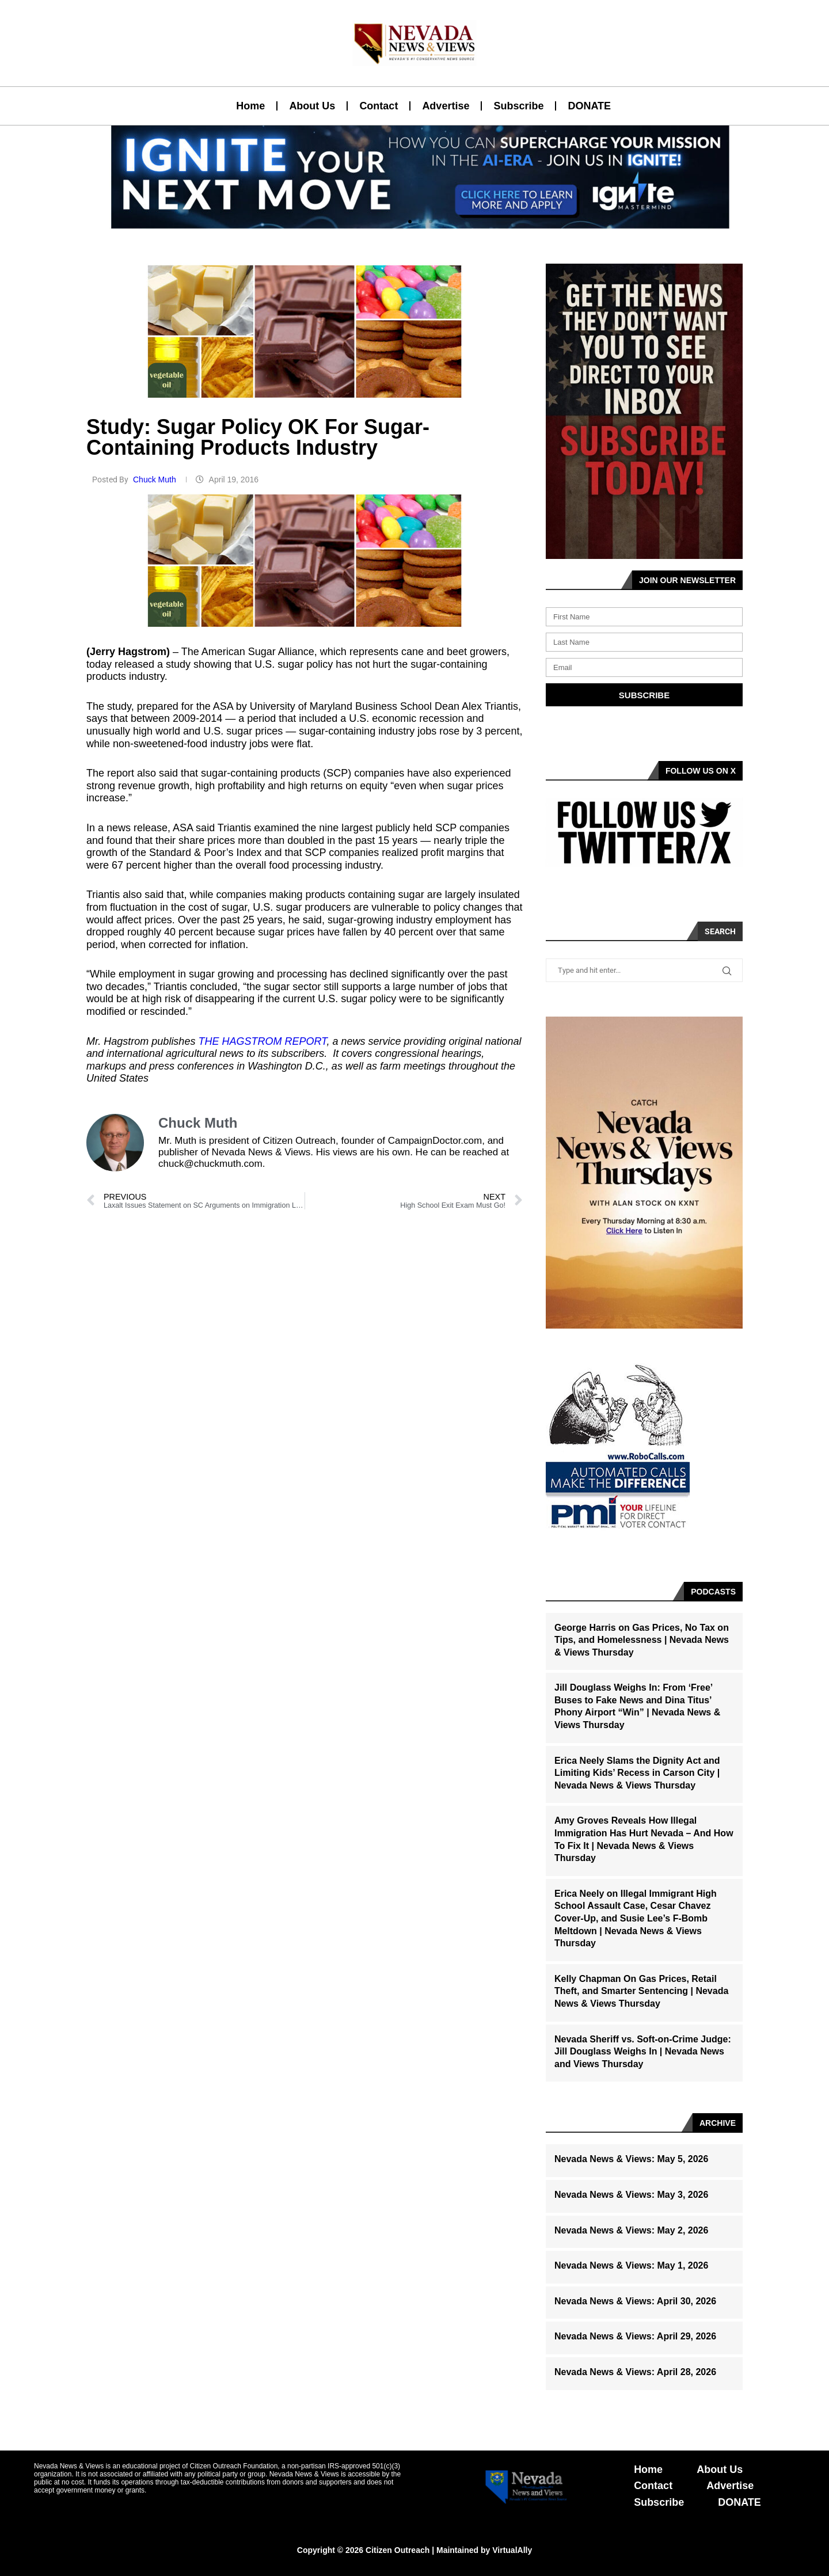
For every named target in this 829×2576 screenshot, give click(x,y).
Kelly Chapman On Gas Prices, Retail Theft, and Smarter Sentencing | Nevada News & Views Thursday (641, 1991)
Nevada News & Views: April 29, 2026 (635, 2336)
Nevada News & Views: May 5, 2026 (631, 2159)
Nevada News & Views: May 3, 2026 (631, 2195)
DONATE (589, 106)
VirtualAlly (512, 2550)
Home (250, 106)
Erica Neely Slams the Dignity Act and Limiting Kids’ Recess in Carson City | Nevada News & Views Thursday (637, 1773)
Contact (378, 106)
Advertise (445, 106)
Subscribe (518, 106)
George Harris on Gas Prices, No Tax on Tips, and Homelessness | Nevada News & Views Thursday (641, 1640)
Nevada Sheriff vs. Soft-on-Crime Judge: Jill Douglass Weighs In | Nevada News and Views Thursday (642, 2051)
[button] (410, 221)
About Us (312, 106)
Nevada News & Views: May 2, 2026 (631, 2230)
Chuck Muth (155, 479)
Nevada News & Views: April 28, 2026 (635, 2372)
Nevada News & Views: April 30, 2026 (635, 2301)
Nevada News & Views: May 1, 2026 (631, 2265)
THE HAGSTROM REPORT (262, 1041)
